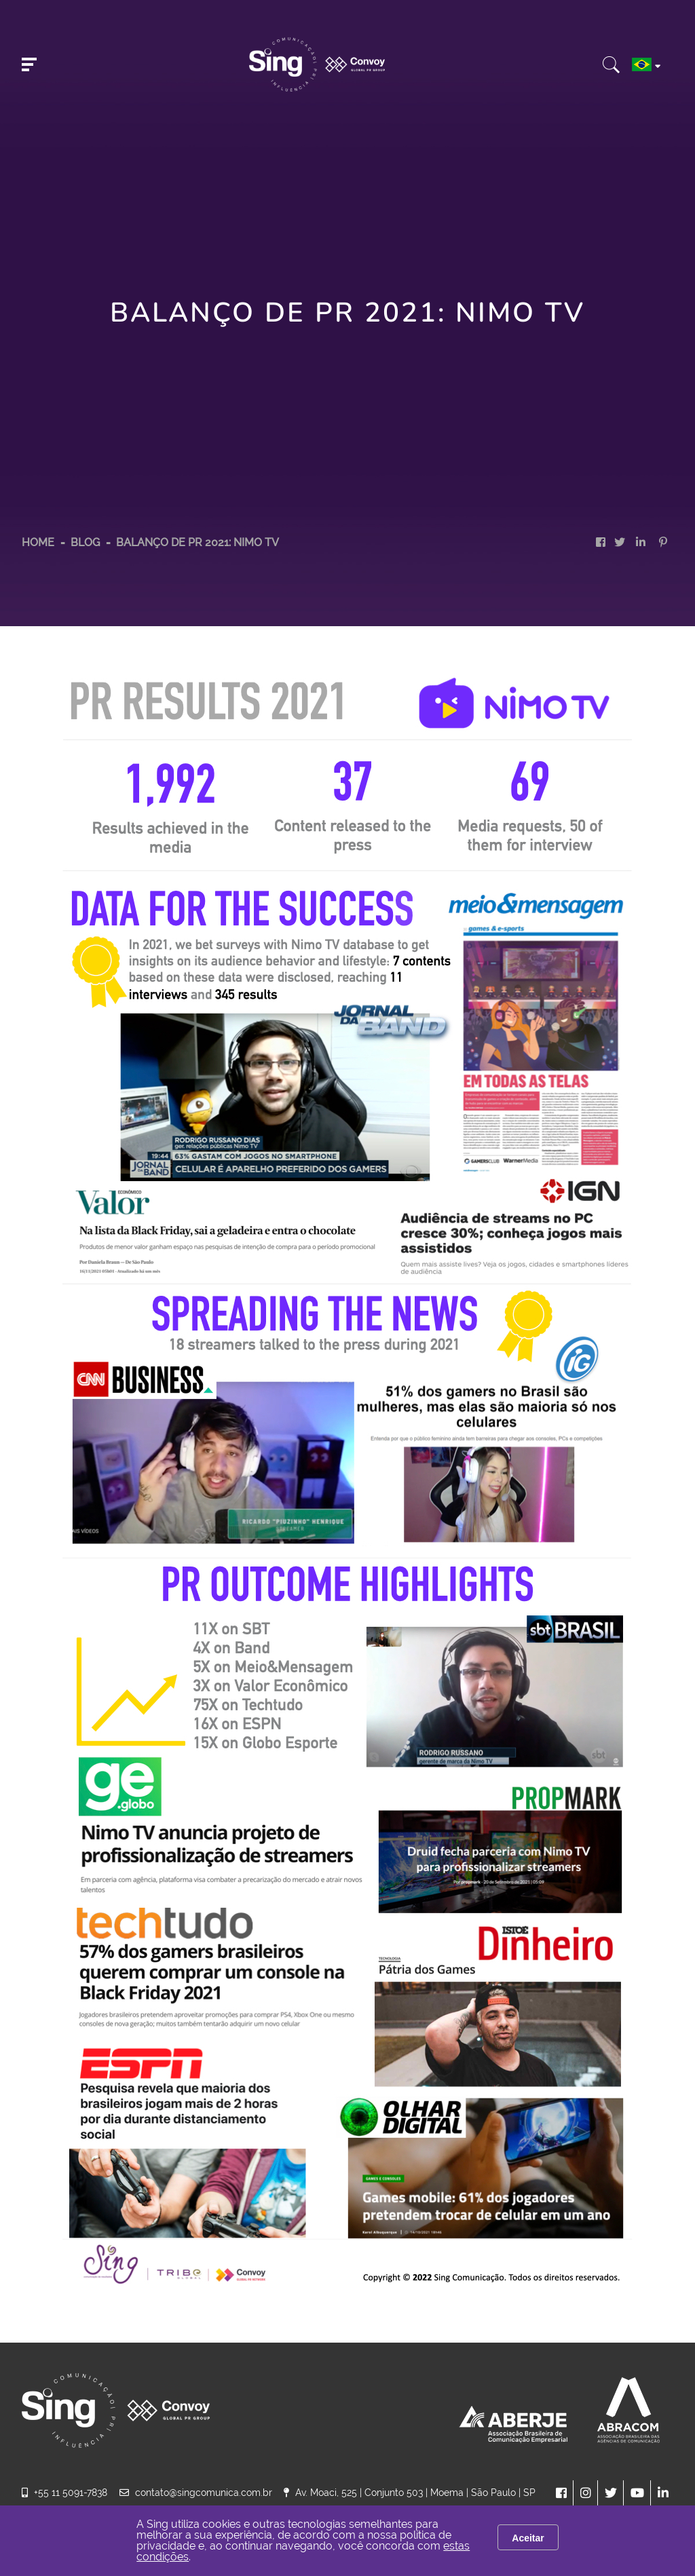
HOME (38, 542)
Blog (86, 542)
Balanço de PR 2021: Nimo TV (197, 542)
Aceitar (528, 2538)
